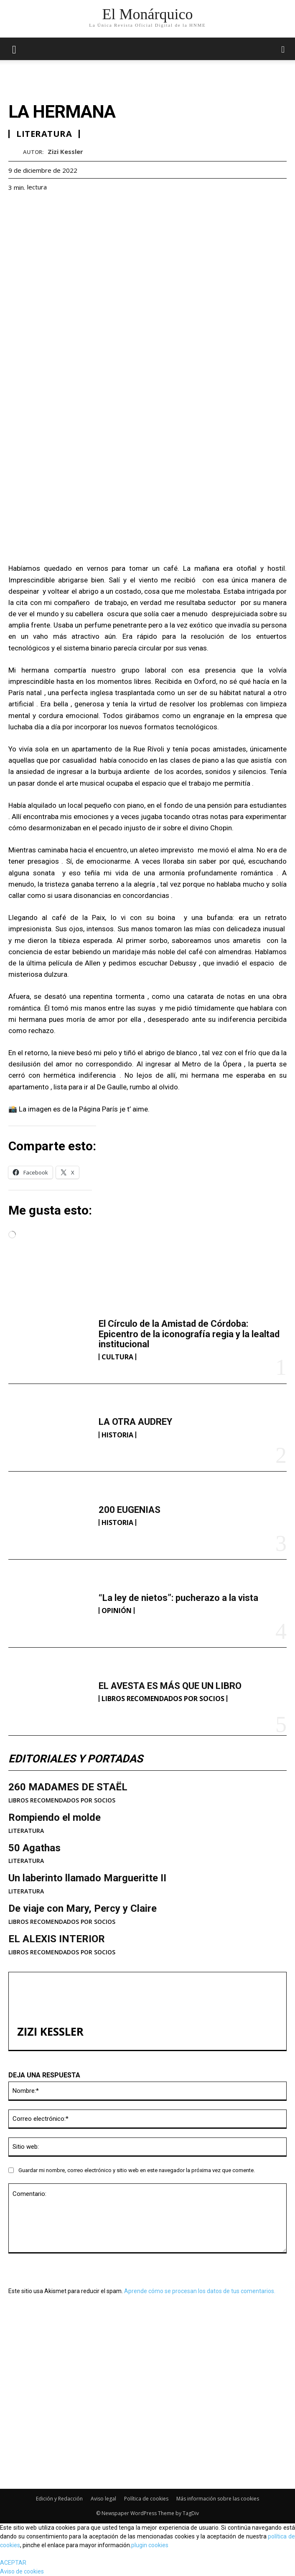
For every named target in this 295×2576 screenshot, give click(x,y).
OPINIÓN (117, 1610)
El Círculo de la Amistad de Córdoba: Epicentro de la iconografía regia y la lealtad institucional (189, 1333)
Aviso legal (103, 2498)
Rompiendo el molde (54, 1817)
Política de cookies (146, 2498)
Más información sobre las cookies (217, 2498)
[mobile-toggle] (14, 49)
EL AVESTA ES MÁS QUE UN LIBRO (170, 1686)
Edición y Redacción (59, 2498)
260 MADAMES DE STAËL (67, 1787)
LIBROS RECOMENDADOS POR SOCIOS (163, 1698)
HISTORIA (117, 1435)
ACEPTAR (13, 2562)
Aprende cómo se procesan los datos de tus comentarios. (199, 2291)
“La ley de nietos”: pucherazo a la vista (178, 1598)
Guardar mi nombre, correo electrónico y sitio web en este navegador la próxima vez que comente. (136, 2170)
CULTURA (117, 1357)
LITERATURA (26, 1831)
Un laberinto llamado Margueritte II (87, 1878)
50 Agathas (34, 1848)
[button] (283, 49)
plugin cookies (149, 2545)
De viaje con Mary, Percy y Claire (82, 1908)
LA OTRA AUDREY (135, 1422)
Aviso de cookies (22, 2571)
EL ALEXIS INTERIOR (56, 1939)
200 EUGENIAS (129, 1510)
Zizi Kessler (65, 151)
